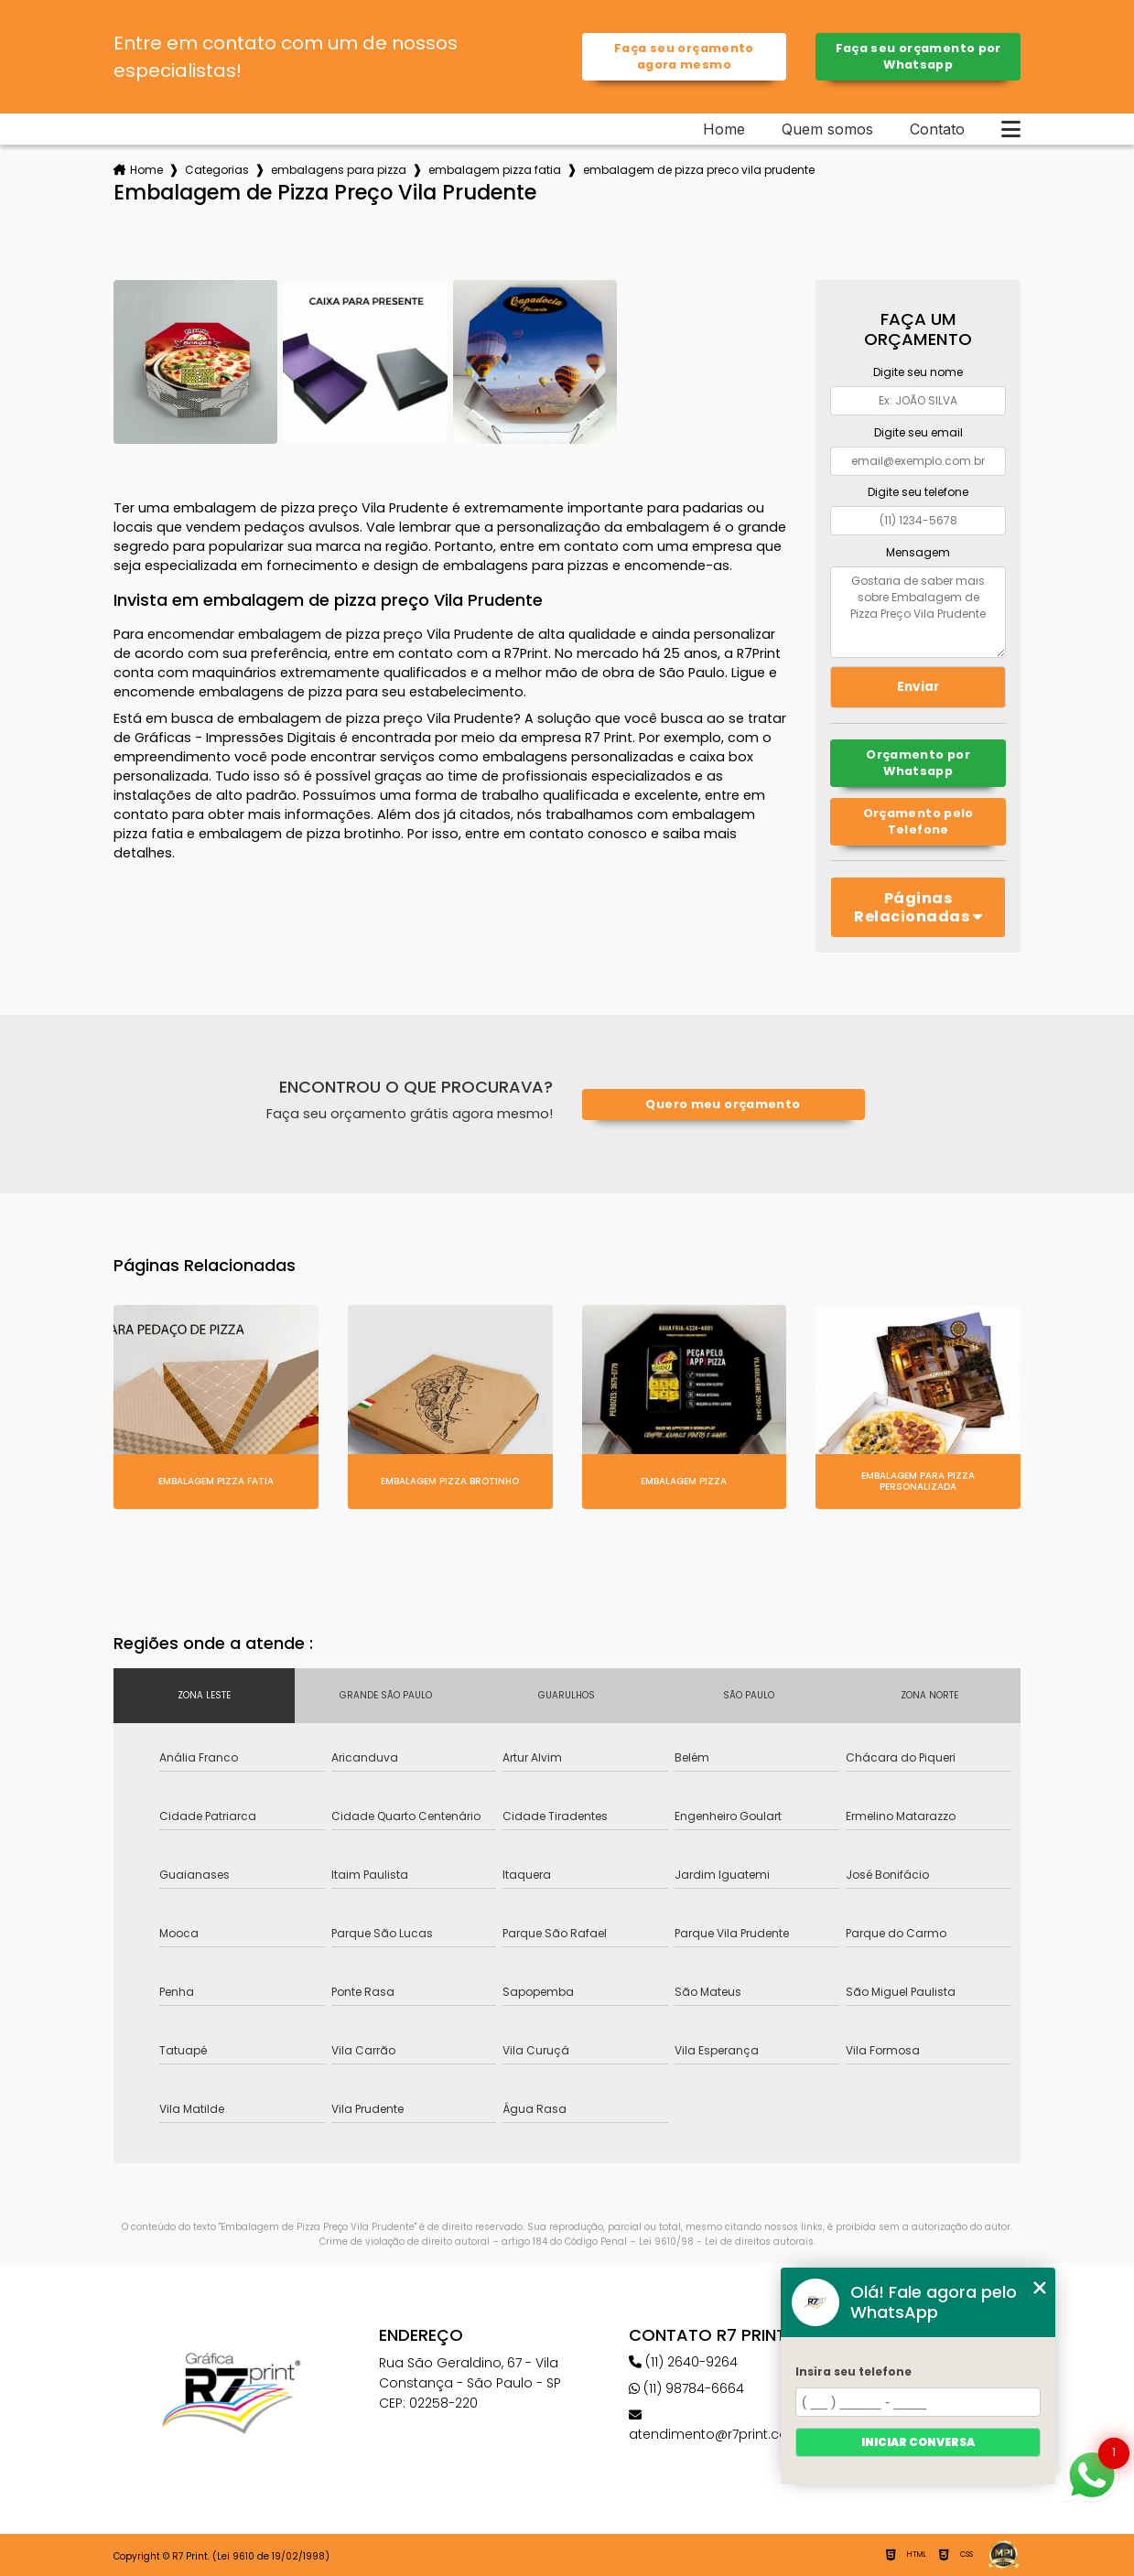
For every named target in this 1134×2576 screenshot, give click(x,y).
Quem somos (827, 129)
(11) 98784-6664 (686, 2388)
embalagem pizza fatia (494, 170)
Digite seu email (918, 432)
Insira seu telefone (853, 2371)
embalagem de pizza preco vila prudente (699, 170)
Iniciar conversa (918, 2442)
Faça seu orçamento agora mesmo (684, 56)
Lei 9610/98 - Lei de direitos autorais (726, 2241)
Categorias (217, 170)
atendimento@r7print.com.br (723, 2426)
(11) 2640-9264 (683, 2362)
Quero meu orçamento (722, 1104)
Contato (937, 129)
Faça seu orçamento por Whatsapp (918, 56)
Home (724, 129)
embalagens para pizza (338, 170)
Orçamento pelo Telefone (918, 821)
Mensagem (918, 552)
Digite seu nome (918, 372)
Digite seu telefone (918, 492)
